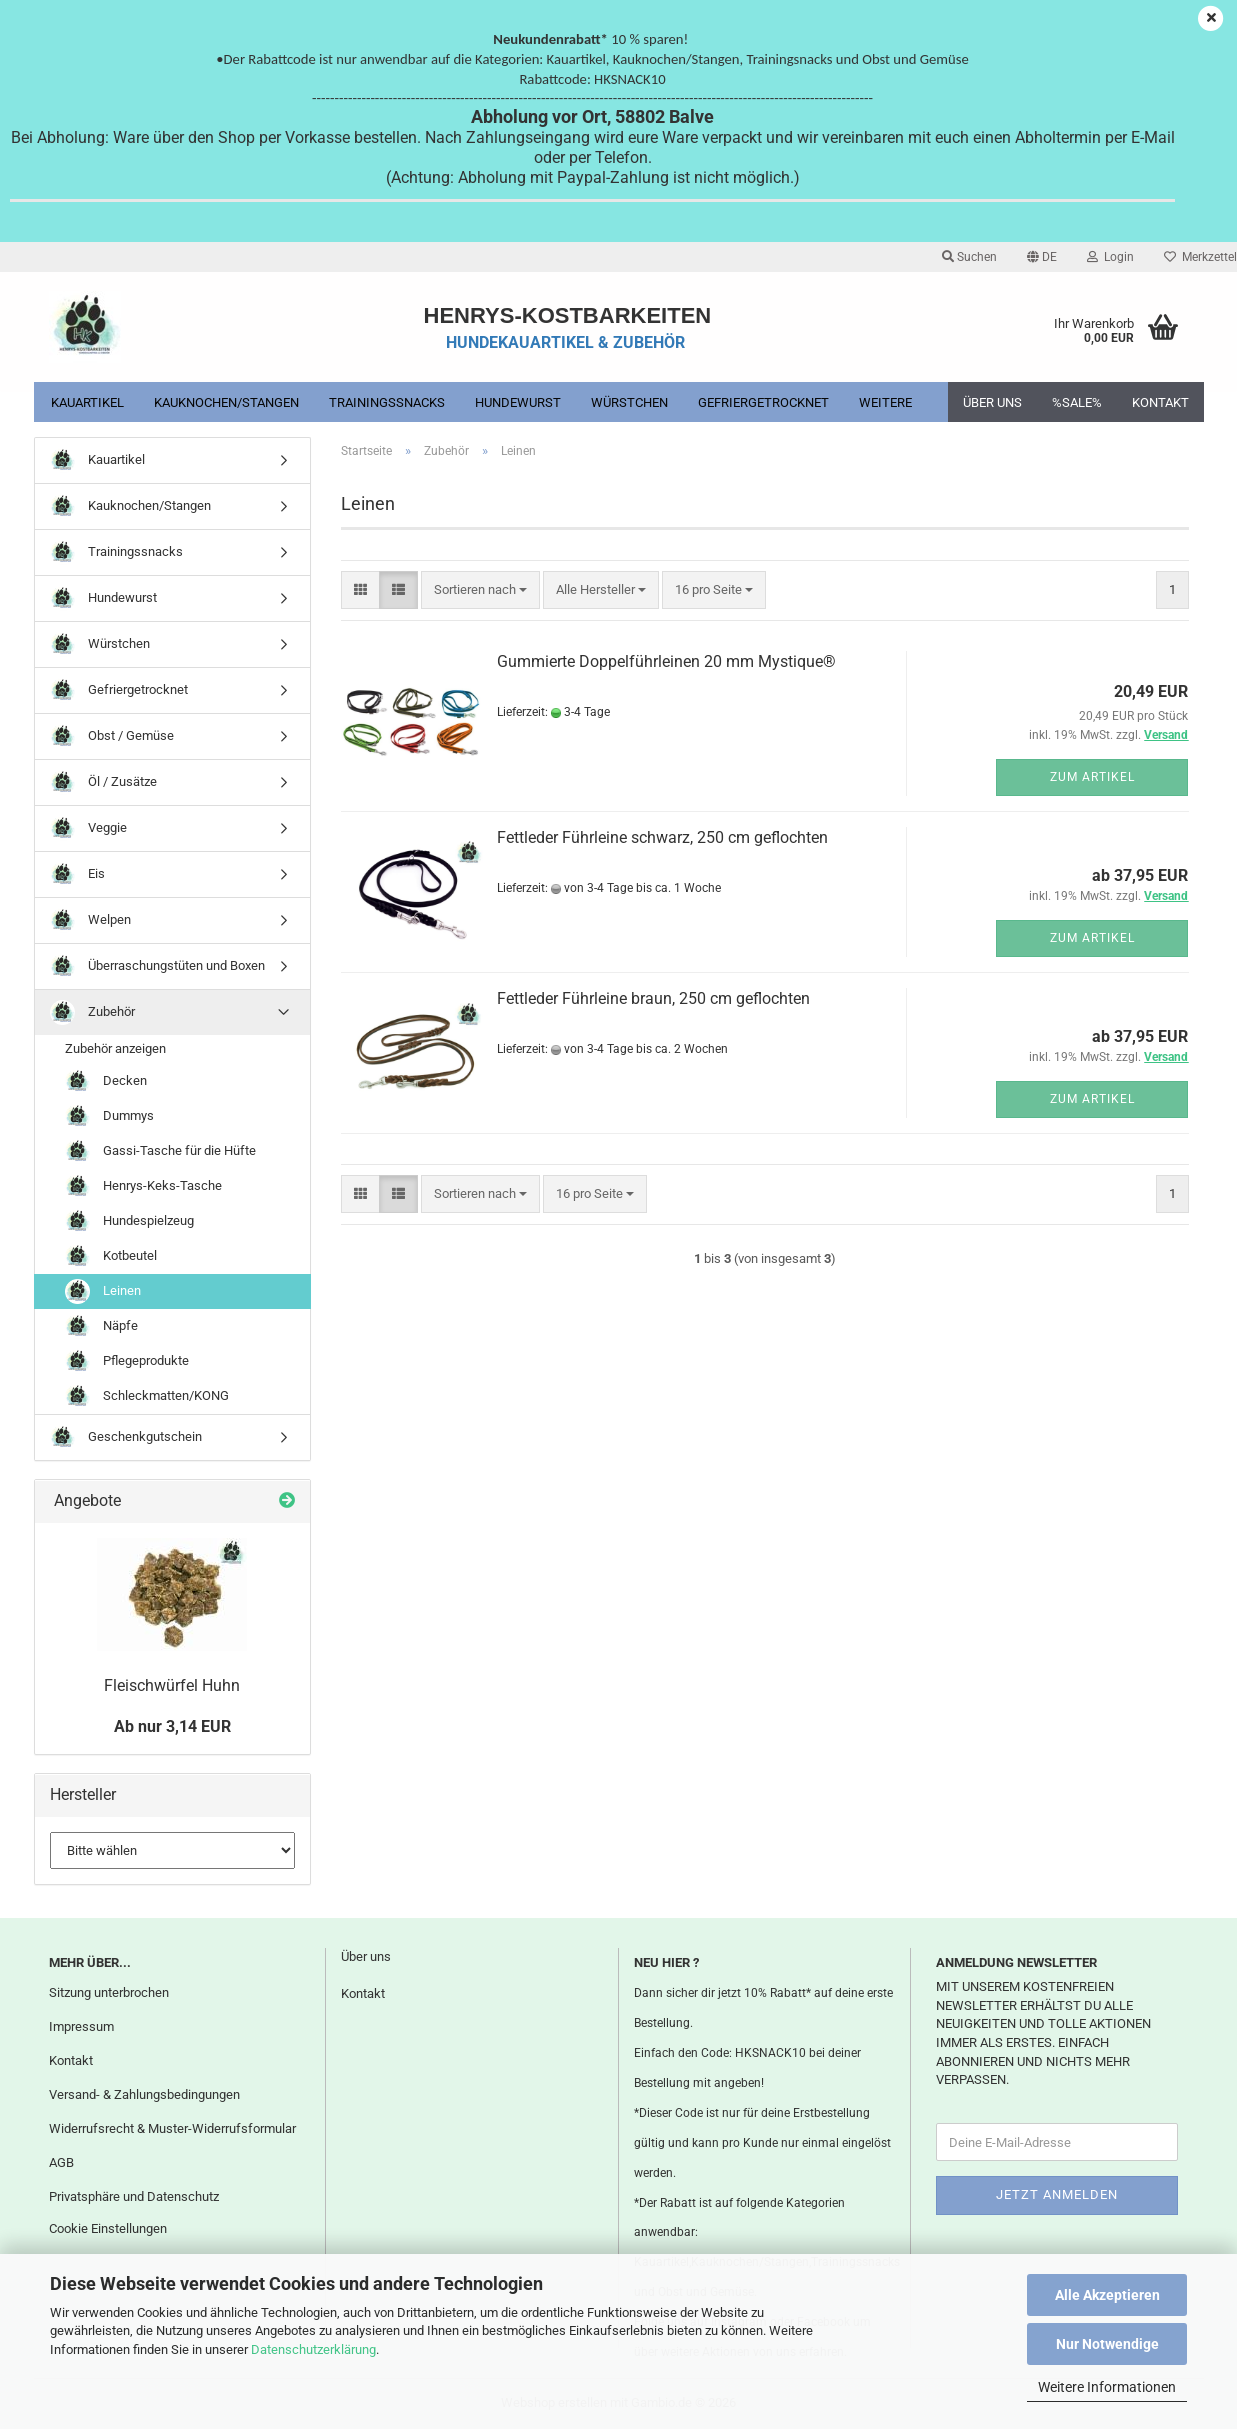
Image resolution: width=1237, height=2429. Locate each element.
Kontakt (1160, 402)
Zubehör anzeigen (115, 1048)
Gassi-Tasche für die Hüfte (160, 1151)
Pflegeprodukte (127, 1361)
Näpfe (101, 1326)
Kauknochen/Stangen (226, 402)
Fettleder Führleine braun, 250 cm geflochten (653, 998)
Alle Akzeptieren (1107, 2295)
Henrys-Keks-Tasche (143, 1186)
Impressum (81, 2026)
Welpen (90, 920)
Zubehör (92, 1012)
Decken (106, 1081)
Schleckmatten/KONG (147, 1396)
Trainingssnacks (387, 402)
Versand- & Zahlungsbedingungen (144, 2094)
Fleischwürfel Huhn (172, 1685)
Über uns (992, 402)
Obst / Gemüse (112, 736)
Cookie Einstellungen (108, 2228)
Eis (77, 874)
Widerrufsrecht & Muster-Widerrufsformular (172, 2128)
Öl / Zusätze (103, 782)
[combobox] (480, 590)
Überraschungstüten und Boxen (157, 966)
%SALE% (1077, 402)
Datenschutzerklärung (313, 2349)
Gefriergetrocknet (763, 402)
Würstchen (629, 402)
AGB (61, 2162)
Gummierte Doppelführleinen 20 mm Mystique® (666, 661)
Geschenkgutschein (126, 1437)
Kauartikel (87, 402)
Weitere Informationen (1107, 2387)
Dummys (109, 1116)
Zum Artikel (1092, 777)
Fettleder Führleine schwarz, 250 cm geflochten (662, 837)
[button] (1042, 257)
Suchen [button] (969, 257)
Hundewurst (518, 402)
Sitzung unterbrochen (109, 1992)
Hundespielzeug (129, 1221)
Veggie (88, 828)
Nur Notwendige (1107, 2344)
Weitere (885, 402)
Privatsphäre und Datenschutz (134, 2196)
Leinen (103, 1291)
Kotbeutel (111, 1256)
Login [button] (1110, 257)
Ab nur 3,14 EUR (172, 1726)
